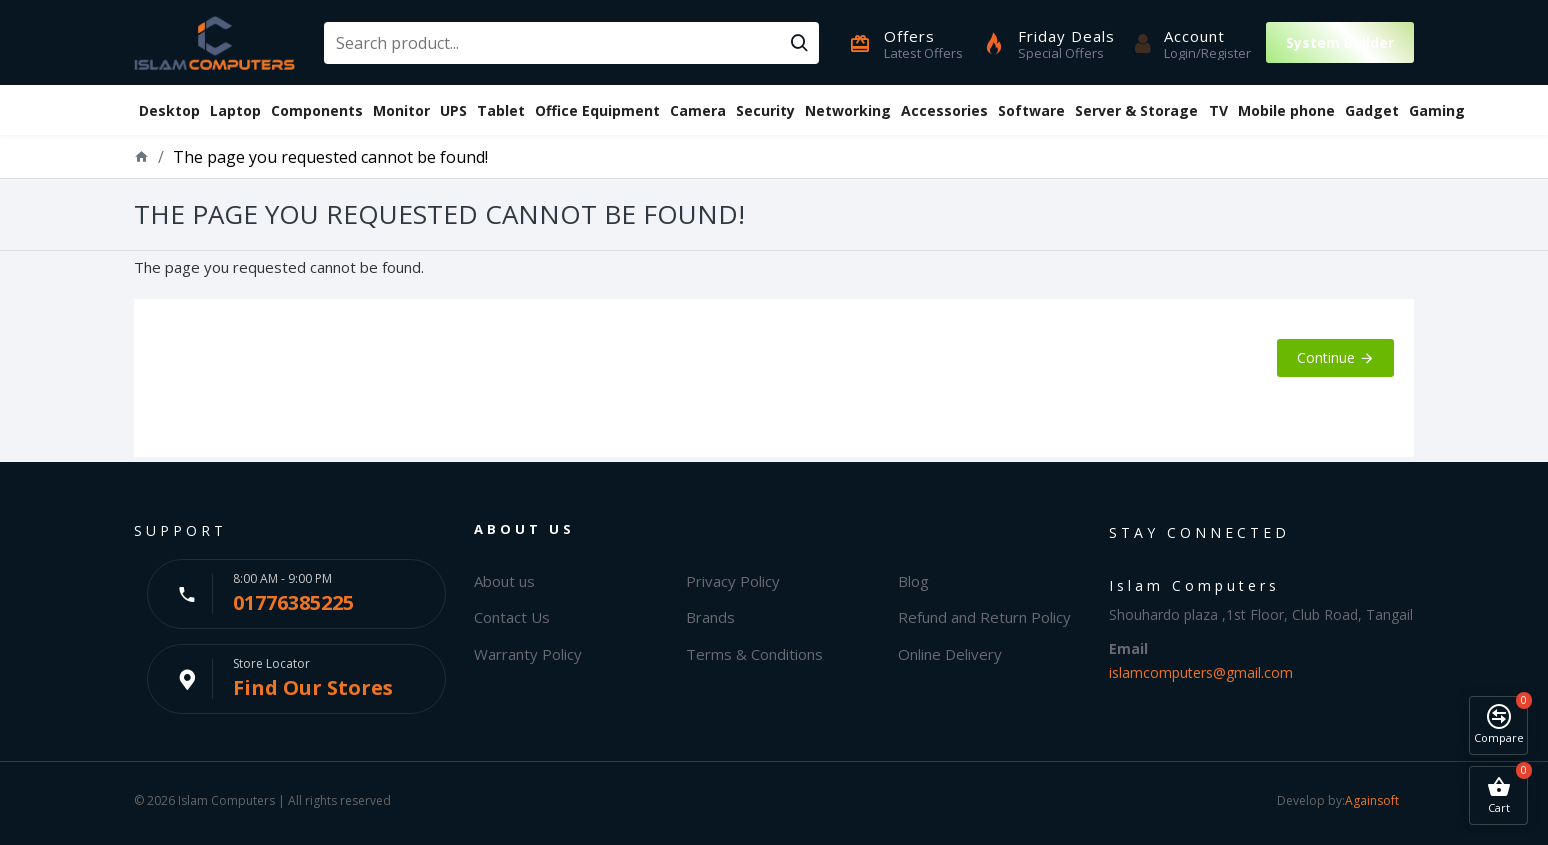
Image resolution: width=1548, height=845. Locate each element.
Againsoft (1372, 800)
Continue (1326, 357)
